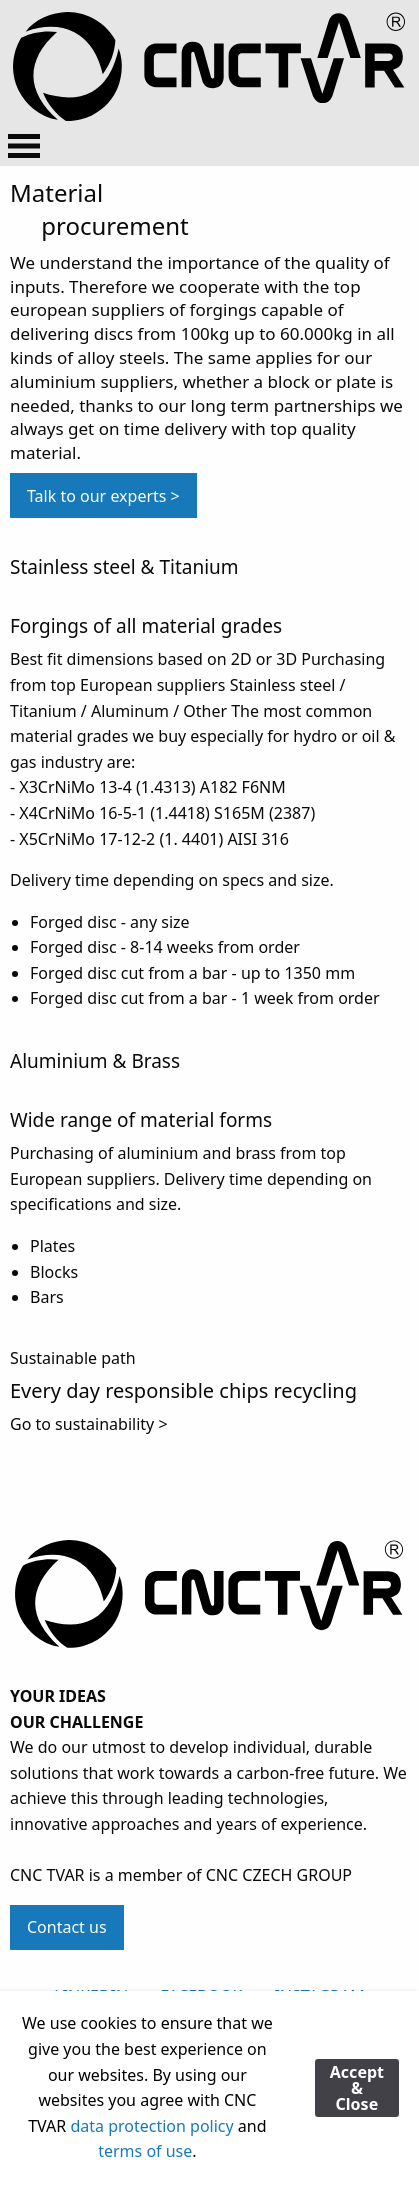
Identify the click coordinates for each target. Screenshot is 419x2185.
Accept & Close (357, 2088)
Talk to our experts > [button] (103, 496)
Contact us (67, 1927)
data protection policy (151, 2126)
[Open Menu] (24, 146)
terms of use (145, 2151)
